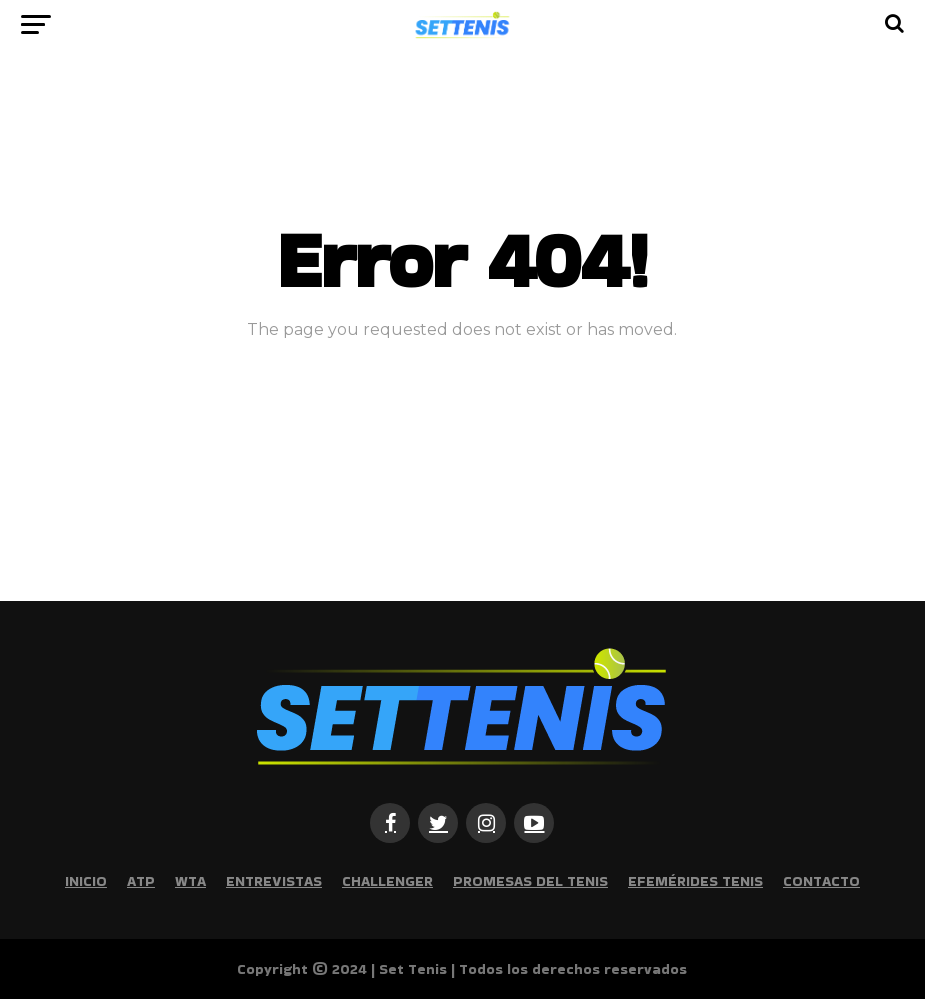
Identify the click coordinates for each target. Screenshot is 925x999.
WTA (190, 881)
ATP (141, 881)
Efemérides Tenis (695, 881)
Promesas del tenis (530, 881)
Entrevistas (274, 881)
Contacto (821, 881)
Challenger (387, 881)
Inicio (86, 881)
